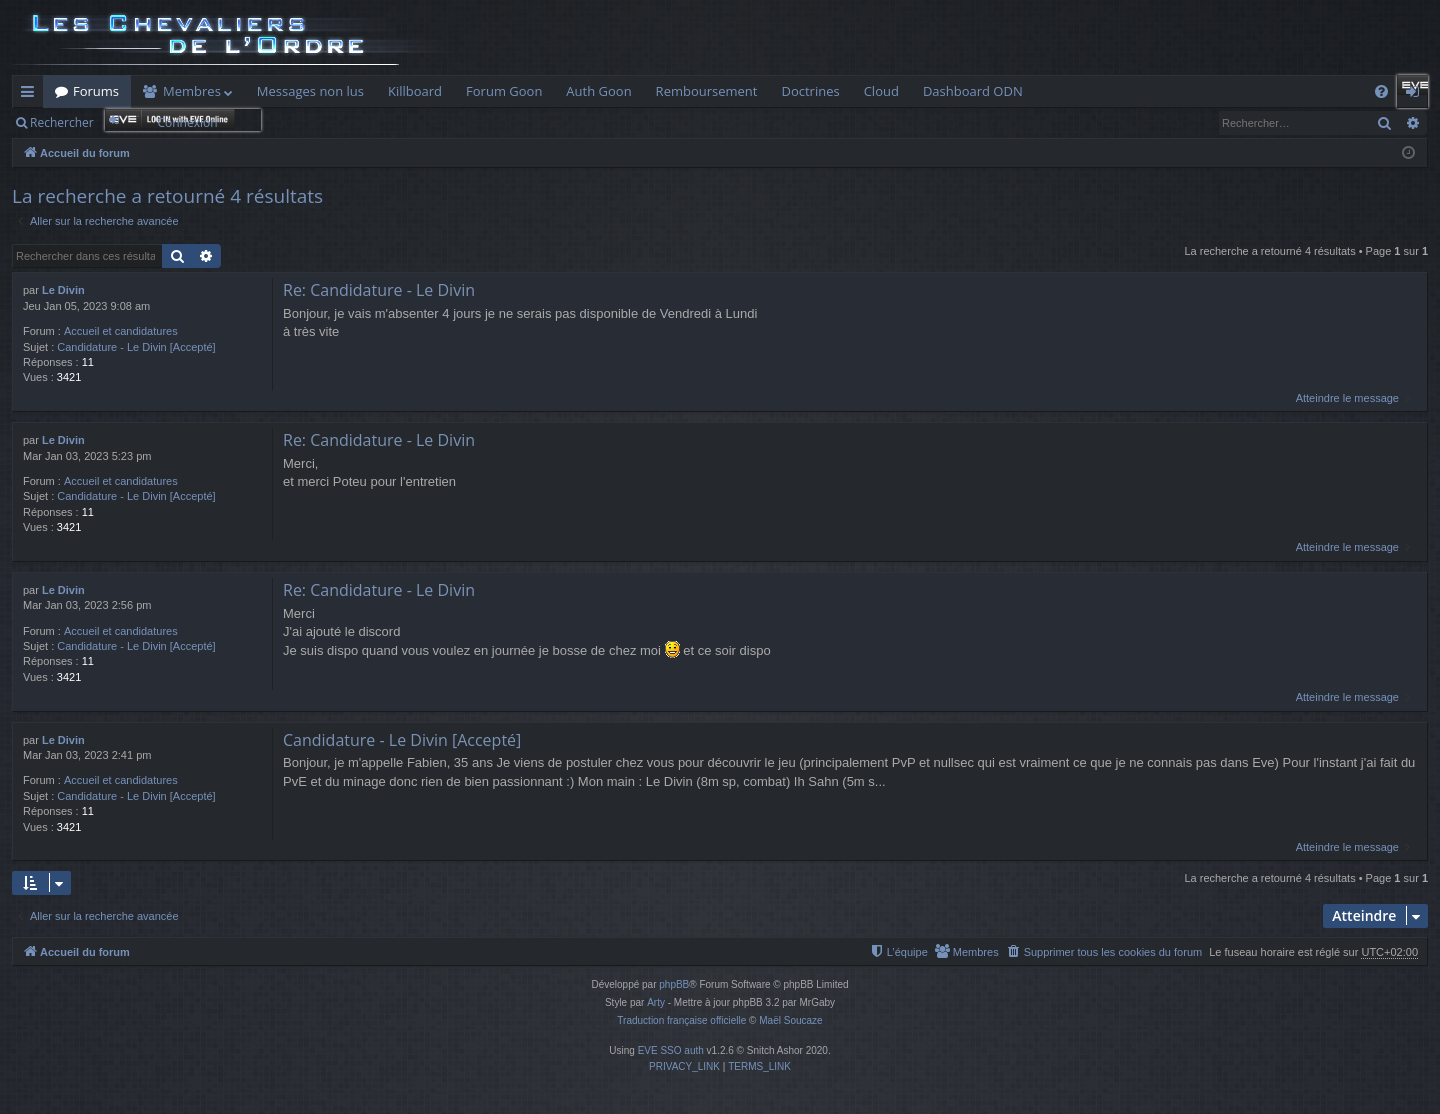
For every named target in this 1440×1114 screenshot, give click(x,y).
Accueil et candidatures (121, 331)
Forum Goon (504, 91)
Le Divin (63, 290)
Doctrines (810, 91)
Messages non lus (310, 91)
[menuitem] (1381, 91)
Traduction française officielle (681, 1020)
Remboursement (707, 91)
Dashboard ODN (973, 91)
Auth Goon (598, 91)
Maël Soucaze (790, 1020)
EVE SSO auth (671, 1050)
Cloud (881, 91)
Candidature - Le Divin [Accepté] (136, 347)
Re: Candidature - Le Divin (379, 290)
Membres (192, 91)
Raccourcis (31, 95)
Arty (656, 1002)
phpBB (674, 984)
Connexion (187, 122)
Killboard (415, 91)
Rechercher (62, 122)
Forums (96, 91)
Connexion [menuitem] (1417, 95)
